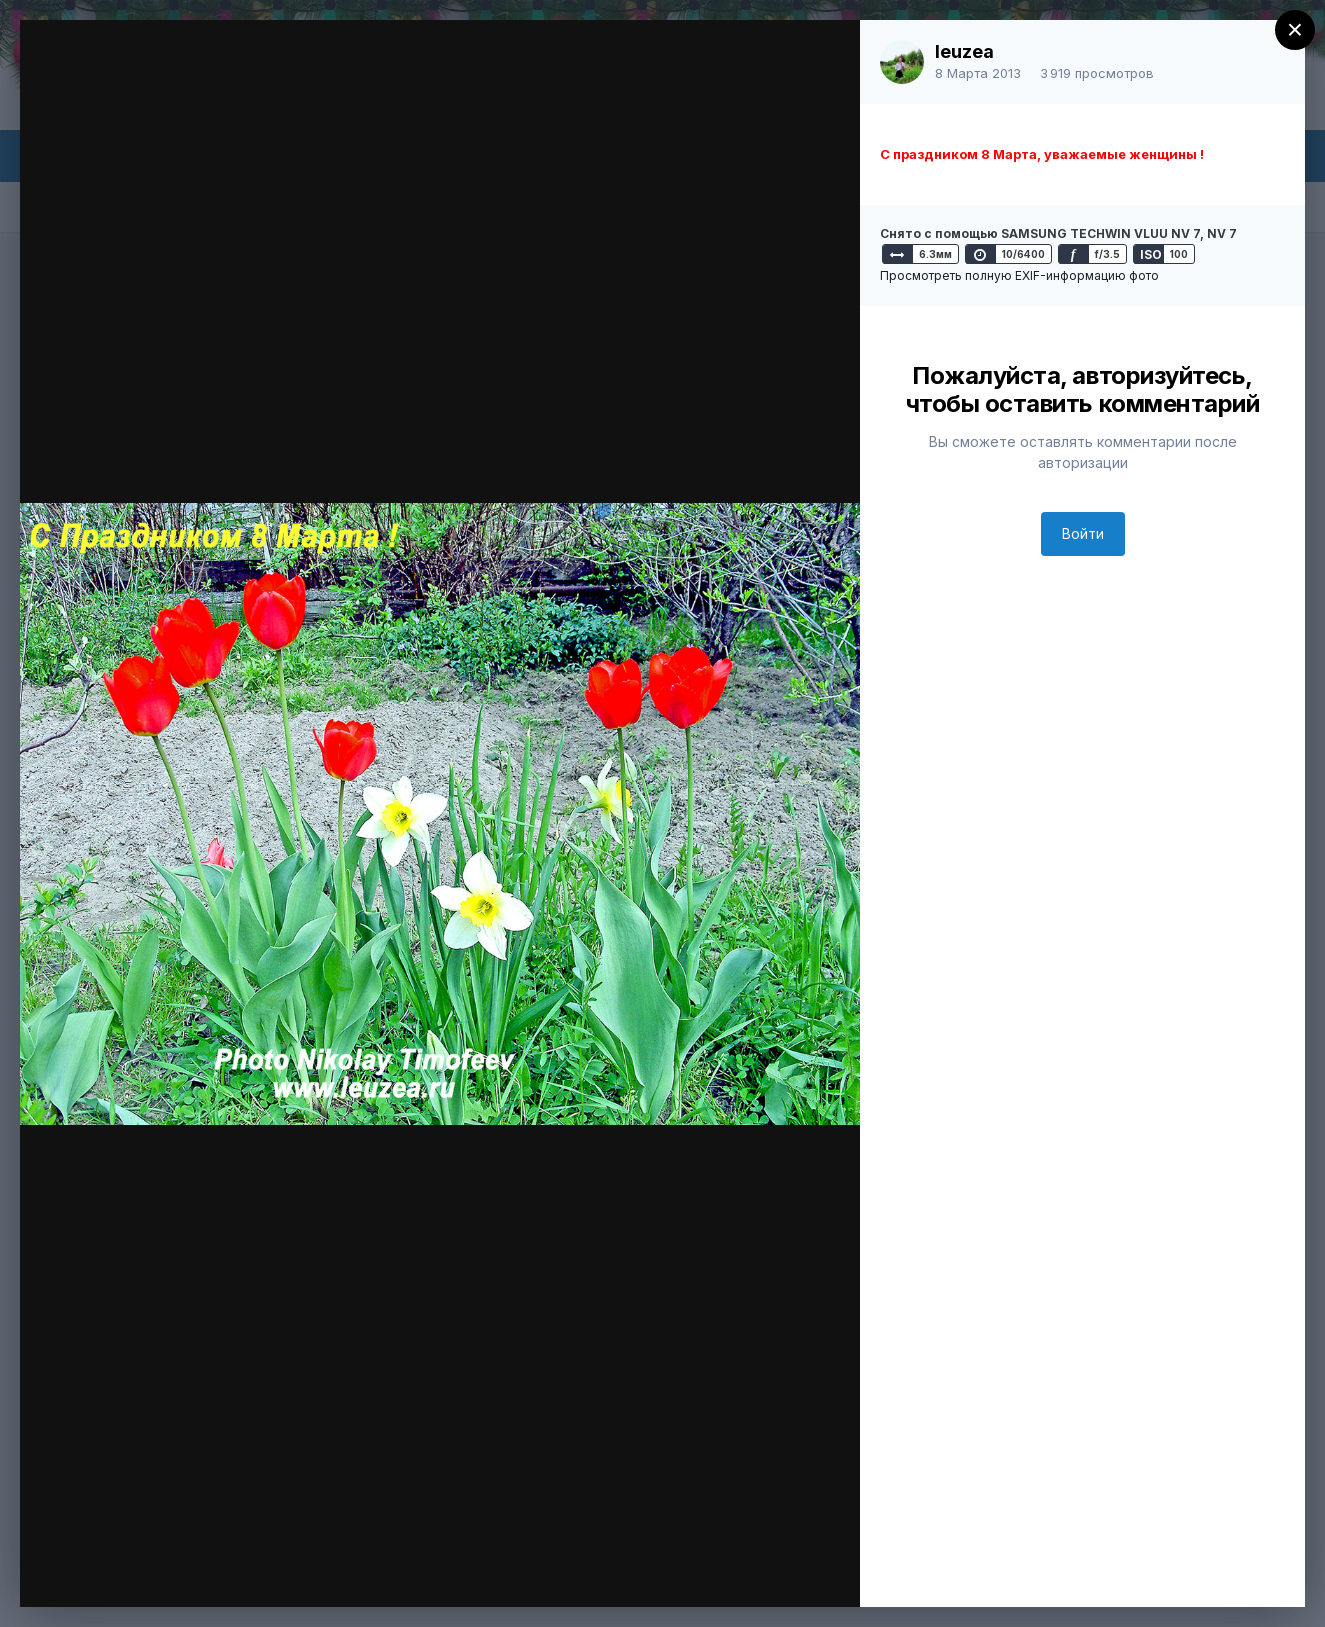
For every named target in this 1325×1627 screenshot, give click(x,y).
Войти (1083, 533)
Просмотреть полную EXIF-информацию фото (1019, 275)
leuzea (964, 51)
